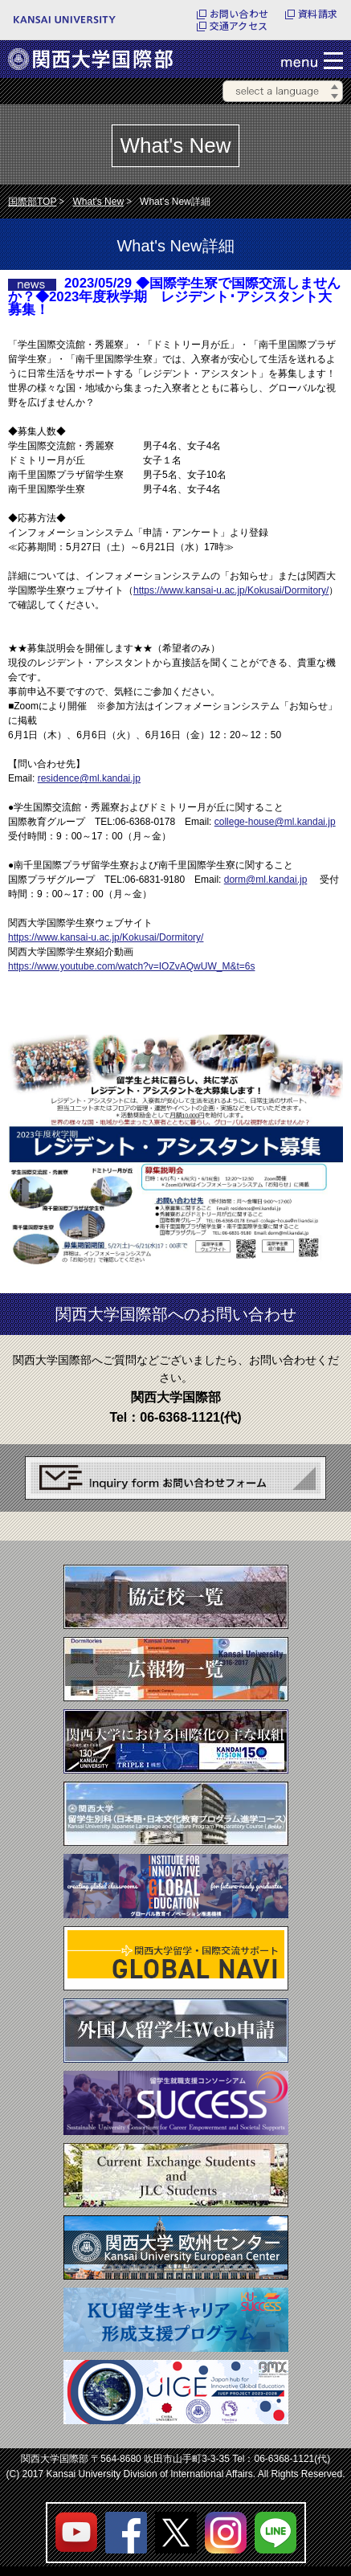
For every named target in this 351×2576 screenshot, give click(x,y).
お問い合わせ (239, 13)
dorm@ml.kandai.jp (266, 879)
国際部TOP (32, 201)
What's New (98, 201)
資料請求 (317, 13)
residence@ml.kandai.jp (89, 778)
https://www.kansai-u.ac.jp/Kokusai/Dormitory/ (231, 590)
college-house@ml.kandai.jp (275, 821)
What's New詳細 (175, 201)
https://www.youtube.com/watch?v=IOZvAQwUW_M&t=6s (131, 966)
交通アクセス (238, 25)
